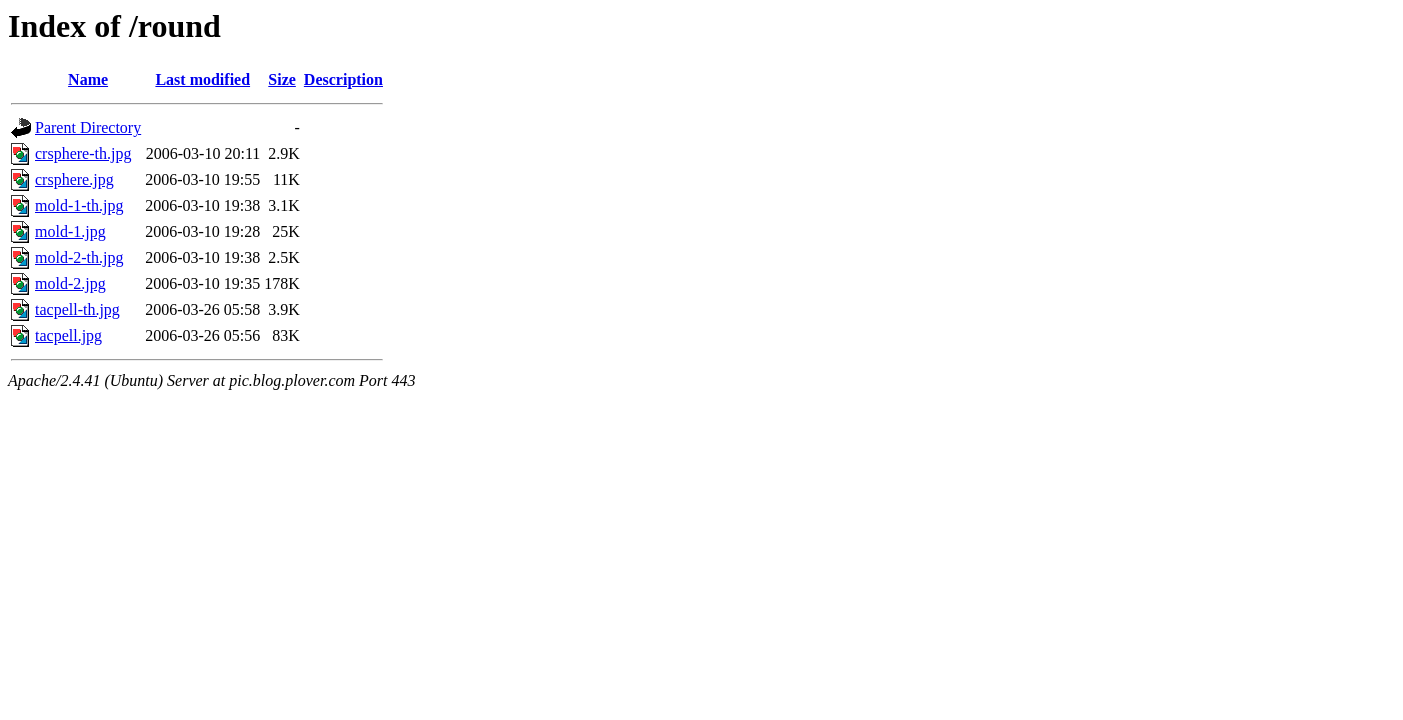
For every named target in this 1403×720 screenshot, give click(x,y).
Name (88, 79)
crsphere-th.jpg (83, 153)
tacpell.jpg (68, 335)
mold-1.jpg (70, 231)
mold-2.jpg (70, 283)
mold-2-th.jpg (79, 257)
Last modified (202, 79)
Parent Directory (88, 127)
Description (343, 79)
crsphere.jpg (74, 179)
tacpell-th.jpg (77, 309)
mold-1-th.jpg (79, 205)
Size (282, 79)
